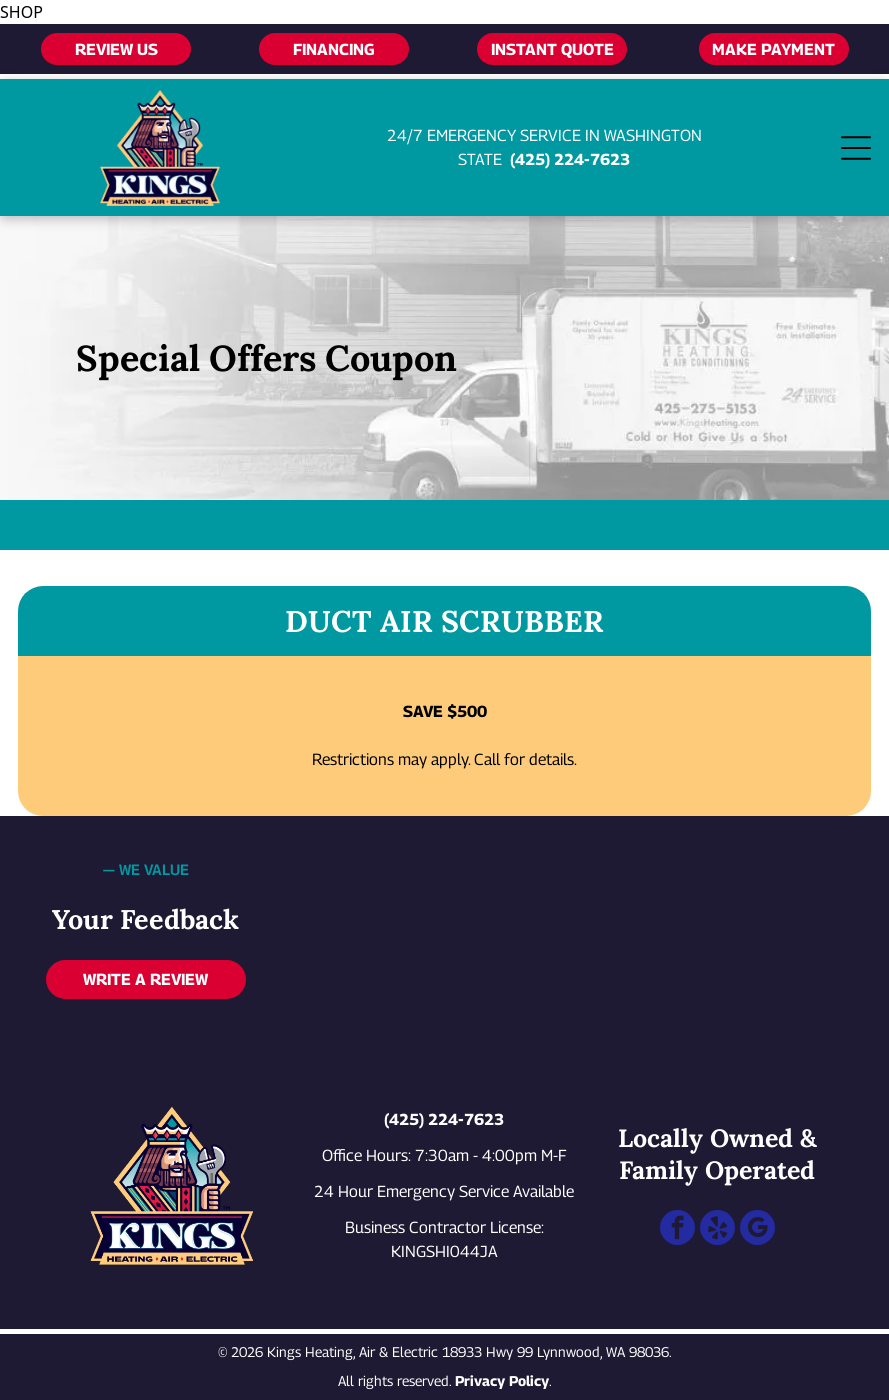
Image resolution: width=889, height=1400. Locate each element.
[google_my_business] (757, 1230)
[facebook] (677, 1230)
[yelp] (717, 1230)
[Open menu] (856, 148)
